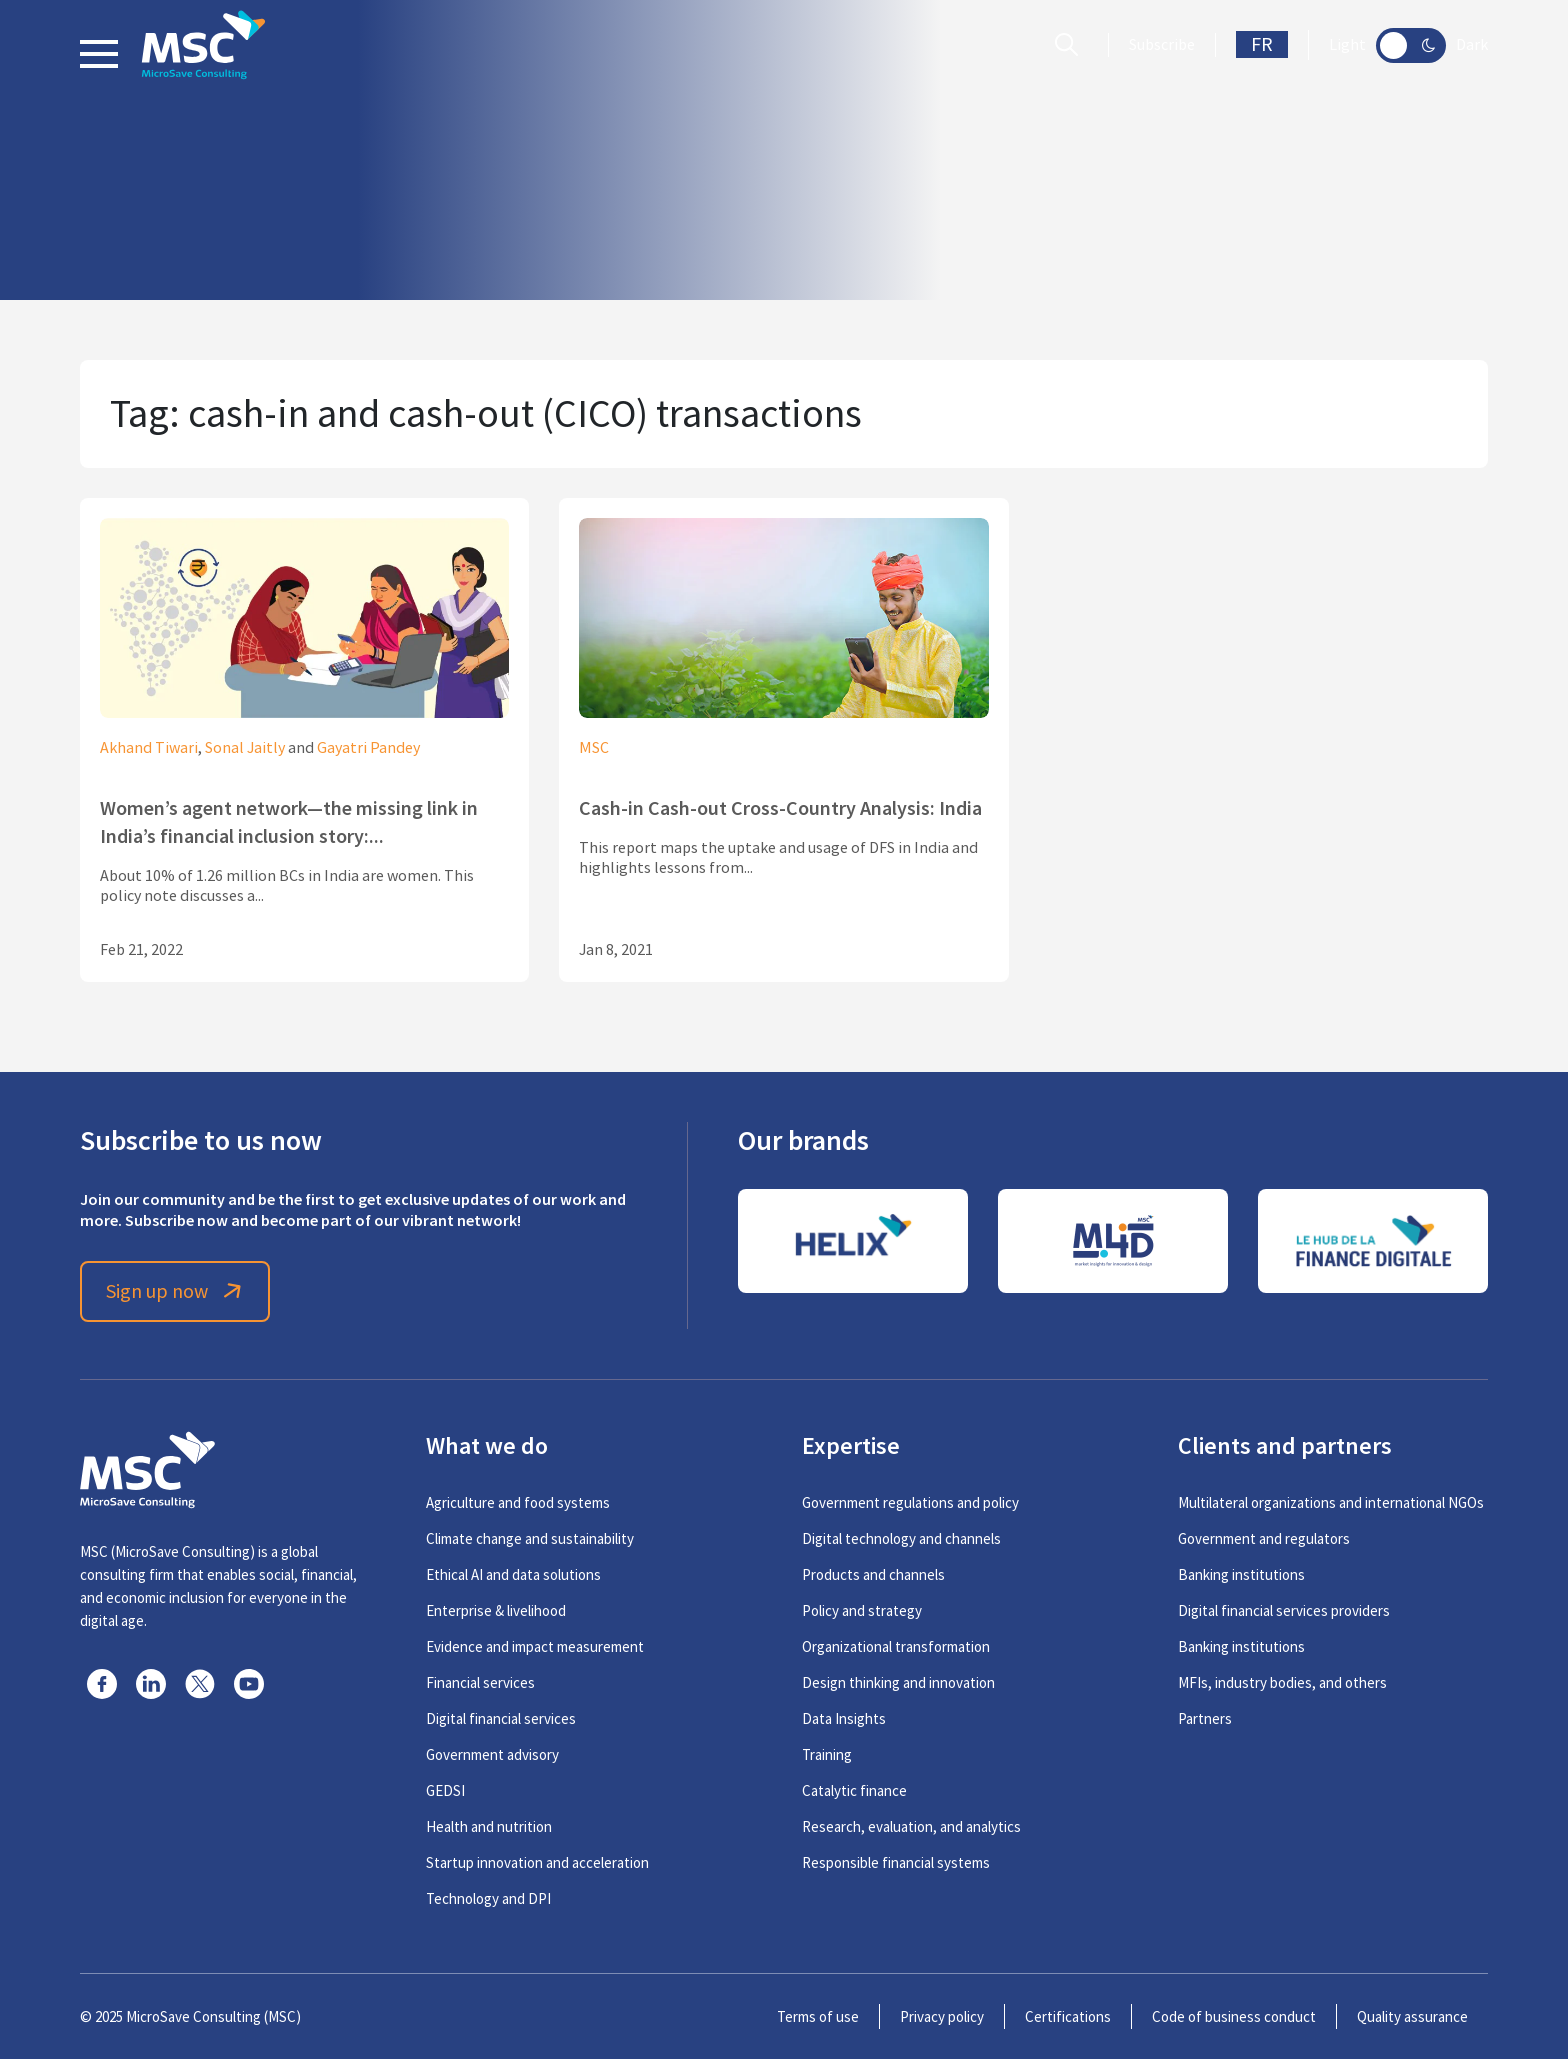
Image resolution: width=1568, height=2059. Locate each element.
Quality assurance (1412, 2016)
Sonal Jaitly (245, 748)
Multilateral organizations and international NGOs (1331, 1502)
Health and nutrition (489, 1826)
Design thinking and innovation (898, 1682)
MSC (594, 748)
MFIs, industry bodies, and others (1282, 1682)
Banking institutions (1241, 1574)
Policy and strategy (862, 1610)
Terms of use (818, 2016)
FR (1262, 44)
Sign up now (175, 1291)
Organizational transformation (896, 1646)
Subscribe (1162, 45)
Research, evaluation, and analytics (911, 1826)
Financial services (480, 1682)
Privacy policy (942, 2016)
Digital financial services (501, 1718)
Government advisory (492, 1754)
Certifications (1068, 2016)
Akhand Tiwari (149, 748)
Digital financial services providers (1284, 1610)
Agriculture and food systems (518, 1502)
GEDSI (445, 1790)
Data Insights (844, 1718)
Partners (1205, 1718)
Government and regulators (1264, 1538)
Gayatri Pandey (368, 748)
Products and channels (873, 1574)
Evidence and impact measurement (535, 1646)
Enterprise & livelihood (496, 1610)
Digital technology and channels (901, 1538)
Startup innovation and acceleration (537, 1862)
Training (827, 1754)
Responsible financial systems (896, 1862)
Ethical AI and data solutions (513, 1574)
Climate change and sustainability (530, 1538)
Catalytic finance (854, 1790)
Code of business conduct (1234, 2016)
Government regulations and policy (910, 1502)
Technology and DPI (488, 1898)
